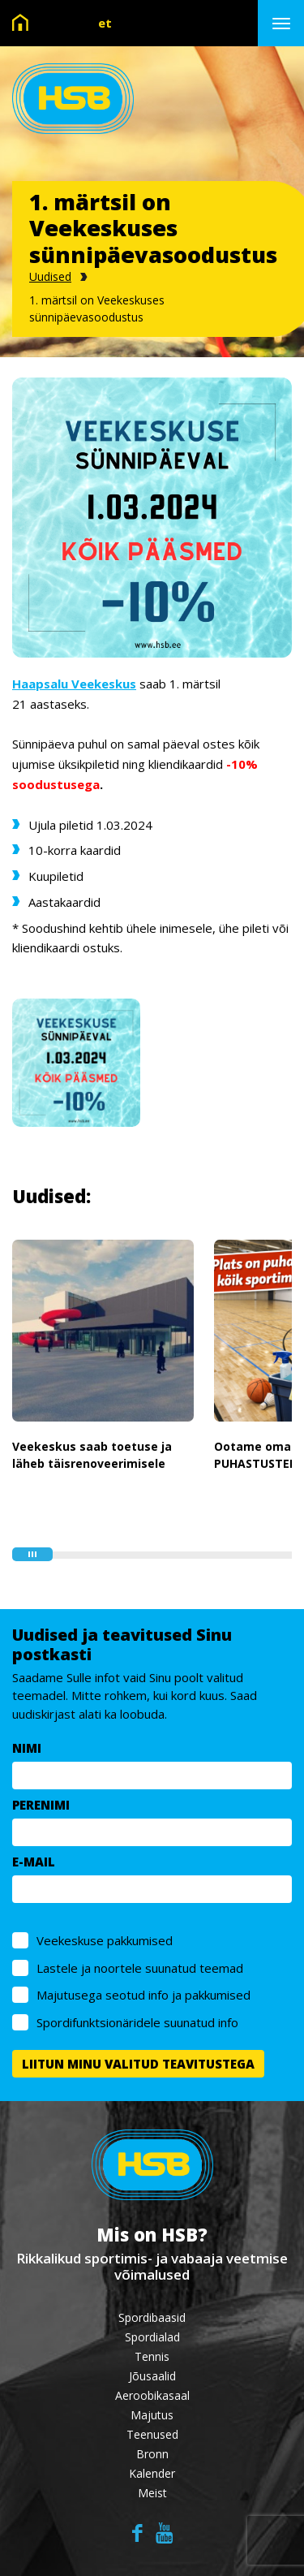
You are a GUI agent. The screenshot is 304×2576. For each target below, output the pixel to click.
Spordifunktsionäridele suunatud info (137, 2022)
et (105, 23)
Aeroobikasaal (152, 2395)
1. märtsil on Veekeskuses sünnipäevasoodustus (97, 308)
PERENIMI (41, 1804)
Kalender (152, 2473)
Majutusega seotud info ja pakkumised (143, 1995)
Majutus (152, 2415)
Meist (152, 2492)
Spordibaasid (152, 2317)
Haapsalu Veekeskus (74, 683)
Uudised (50, 276)
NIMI (26, 1748)
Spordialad (152, 2337)
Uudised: (51, 1196)
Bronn (152, 2454)
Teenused (152, 2434)
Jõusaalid (152, 2376)
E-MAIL (33, 1861)
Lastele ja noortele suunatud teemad (139, 1968)
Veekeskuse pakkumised (104, 1940)
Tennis (152, 2356)
